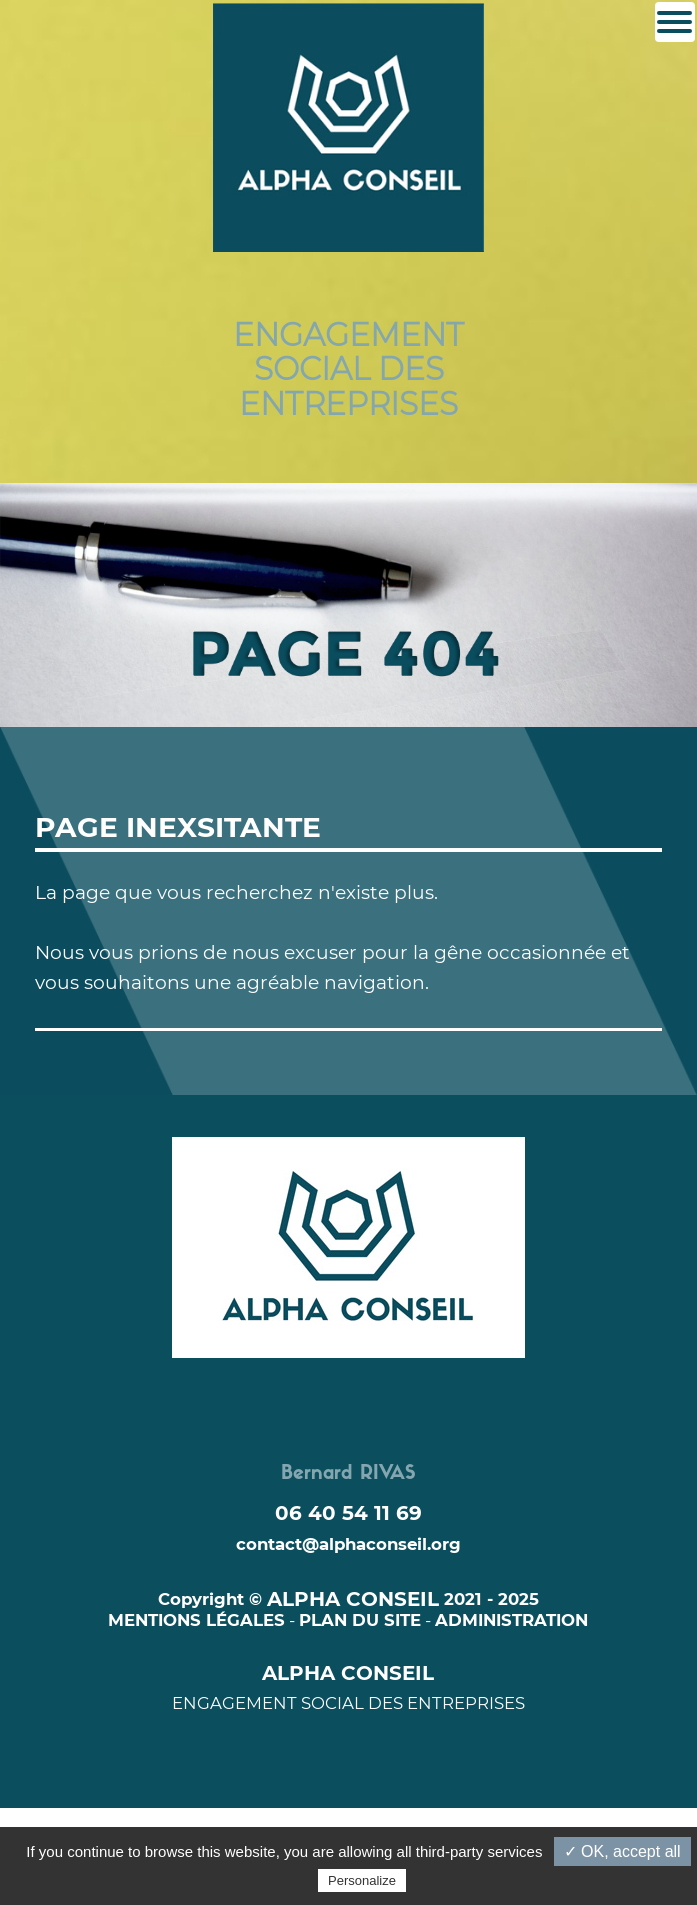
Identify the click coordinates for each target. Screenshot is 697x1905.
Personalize (362, 1880)
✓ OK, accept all (622, 1851)
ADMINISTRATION (511, 1620)
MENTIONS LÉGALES (196, 1620)
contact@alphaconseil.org (348, 1544)
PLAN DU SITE (360, 1620)
